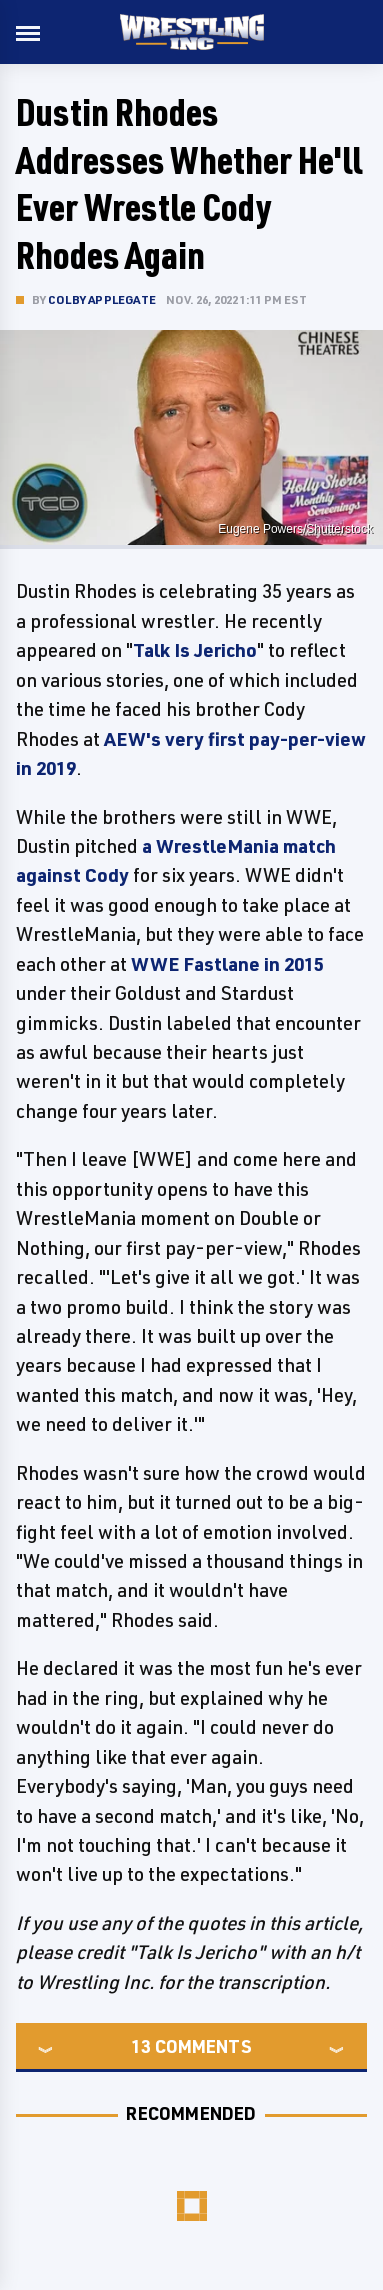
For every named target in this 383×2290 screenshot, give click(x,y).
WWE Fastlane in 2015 (227, 964)
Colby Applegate (102, 299)
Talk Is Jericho (195, 650)
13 (141, 2046)
